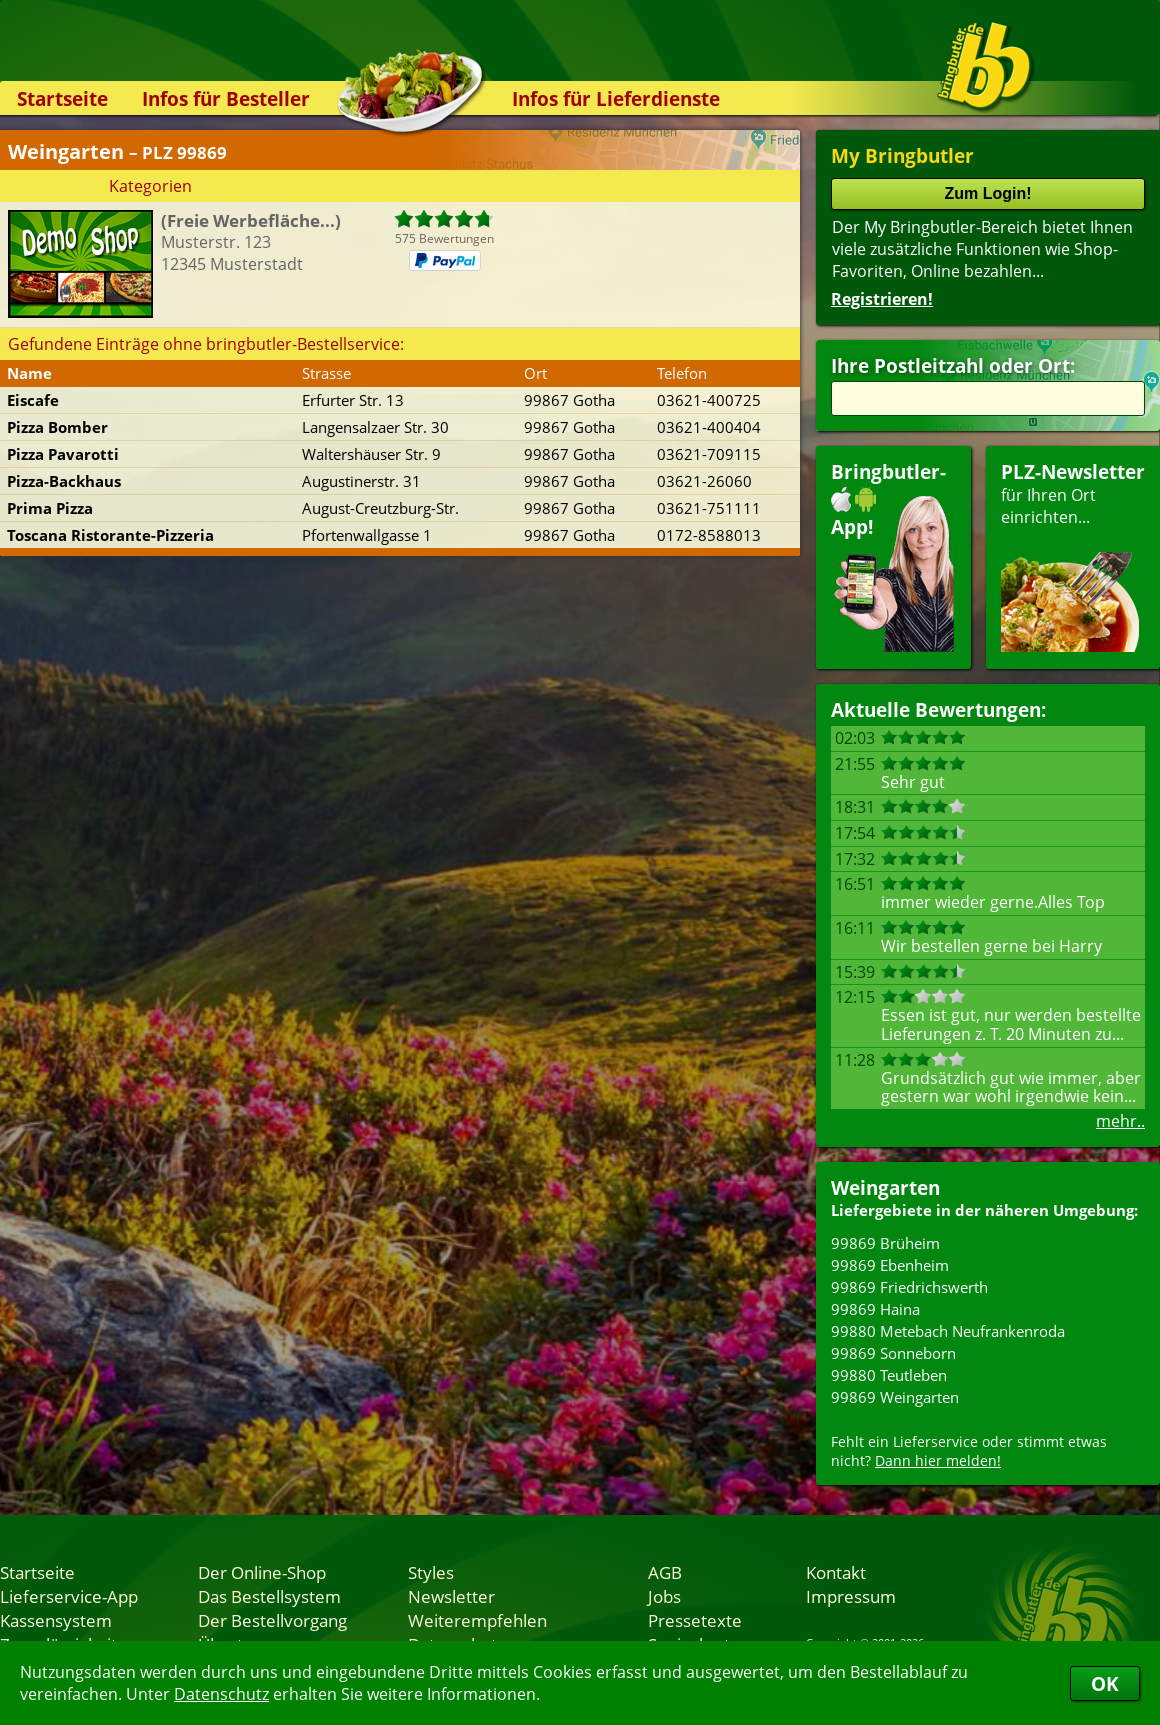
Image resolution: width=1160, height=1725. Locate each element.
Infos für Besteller (226, 98)
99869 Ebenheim (890, 1265)
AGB (665, 1572)
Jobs (664, 1596)
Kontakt (836, 1572)
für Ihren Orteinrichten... (1073, 555)
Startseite (62, 98)
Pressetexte (695, 1620)
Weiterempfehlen (477, 1620)
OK (1105, 1683)
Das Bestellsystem (269, 1596)
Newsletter (451, 1596)
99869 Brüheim (885, 1243)
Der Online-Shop (262, 1572)
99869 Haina (875, 1309)
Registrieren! (882, 299)
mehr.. (1120, 1121)
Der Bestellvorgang (272, 1620)
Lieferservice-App (69, 1596)
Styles (431, 1572)
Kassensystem (56, 1620)
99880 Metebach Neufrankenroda (948, 1331)
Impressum (851, 1596)
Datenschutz (221, 1694)
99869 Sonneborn (893, 1353)
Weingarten (885, 1187)
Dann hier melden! (938, 1460)
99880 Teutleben (889, 1375)
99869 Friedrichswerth (909, 1287)
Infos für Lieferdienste (616, 98)
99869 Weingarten (895, 1397)
